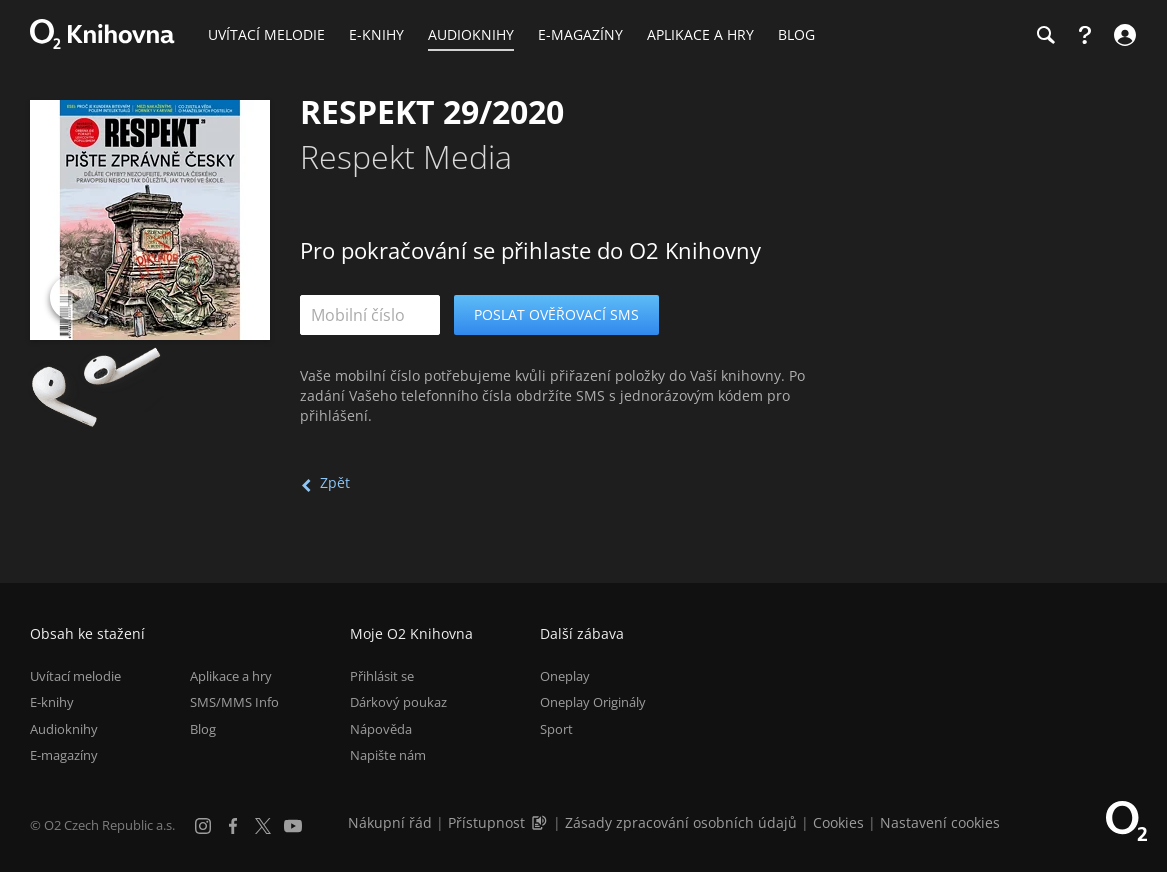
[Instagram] (203, 826)
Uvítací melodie (75, 676)
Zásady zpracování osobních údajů (681, 822)
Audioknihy (64, 729)
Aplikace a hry (231, 676)
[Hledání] (1045, 35)
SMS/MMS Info (234, 702)
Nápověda (381, 729)
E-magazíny (64, 755)
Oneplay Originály (593, 702)
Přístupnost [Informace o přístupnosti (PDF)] (486, 822)
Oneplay (565, 676)
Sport (556, 729)
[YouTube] (293, 826)
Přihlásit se (382, 676)
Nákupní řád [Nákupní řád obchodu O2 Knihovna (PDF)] (390, 822)
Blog (203, 729)
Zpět (335, 482)
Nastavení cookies (940, 822)
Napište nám (388, 755)
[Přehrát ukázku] (72, 297)
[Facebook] (233, 826)
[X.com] (263, 826)
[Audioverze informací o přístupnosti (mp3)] (541, 822)
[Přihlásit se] (1122, 35)
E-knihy (52, 702)
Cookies (838, 822)
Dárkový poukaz (398, 702)
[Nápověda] (1085, 35)
